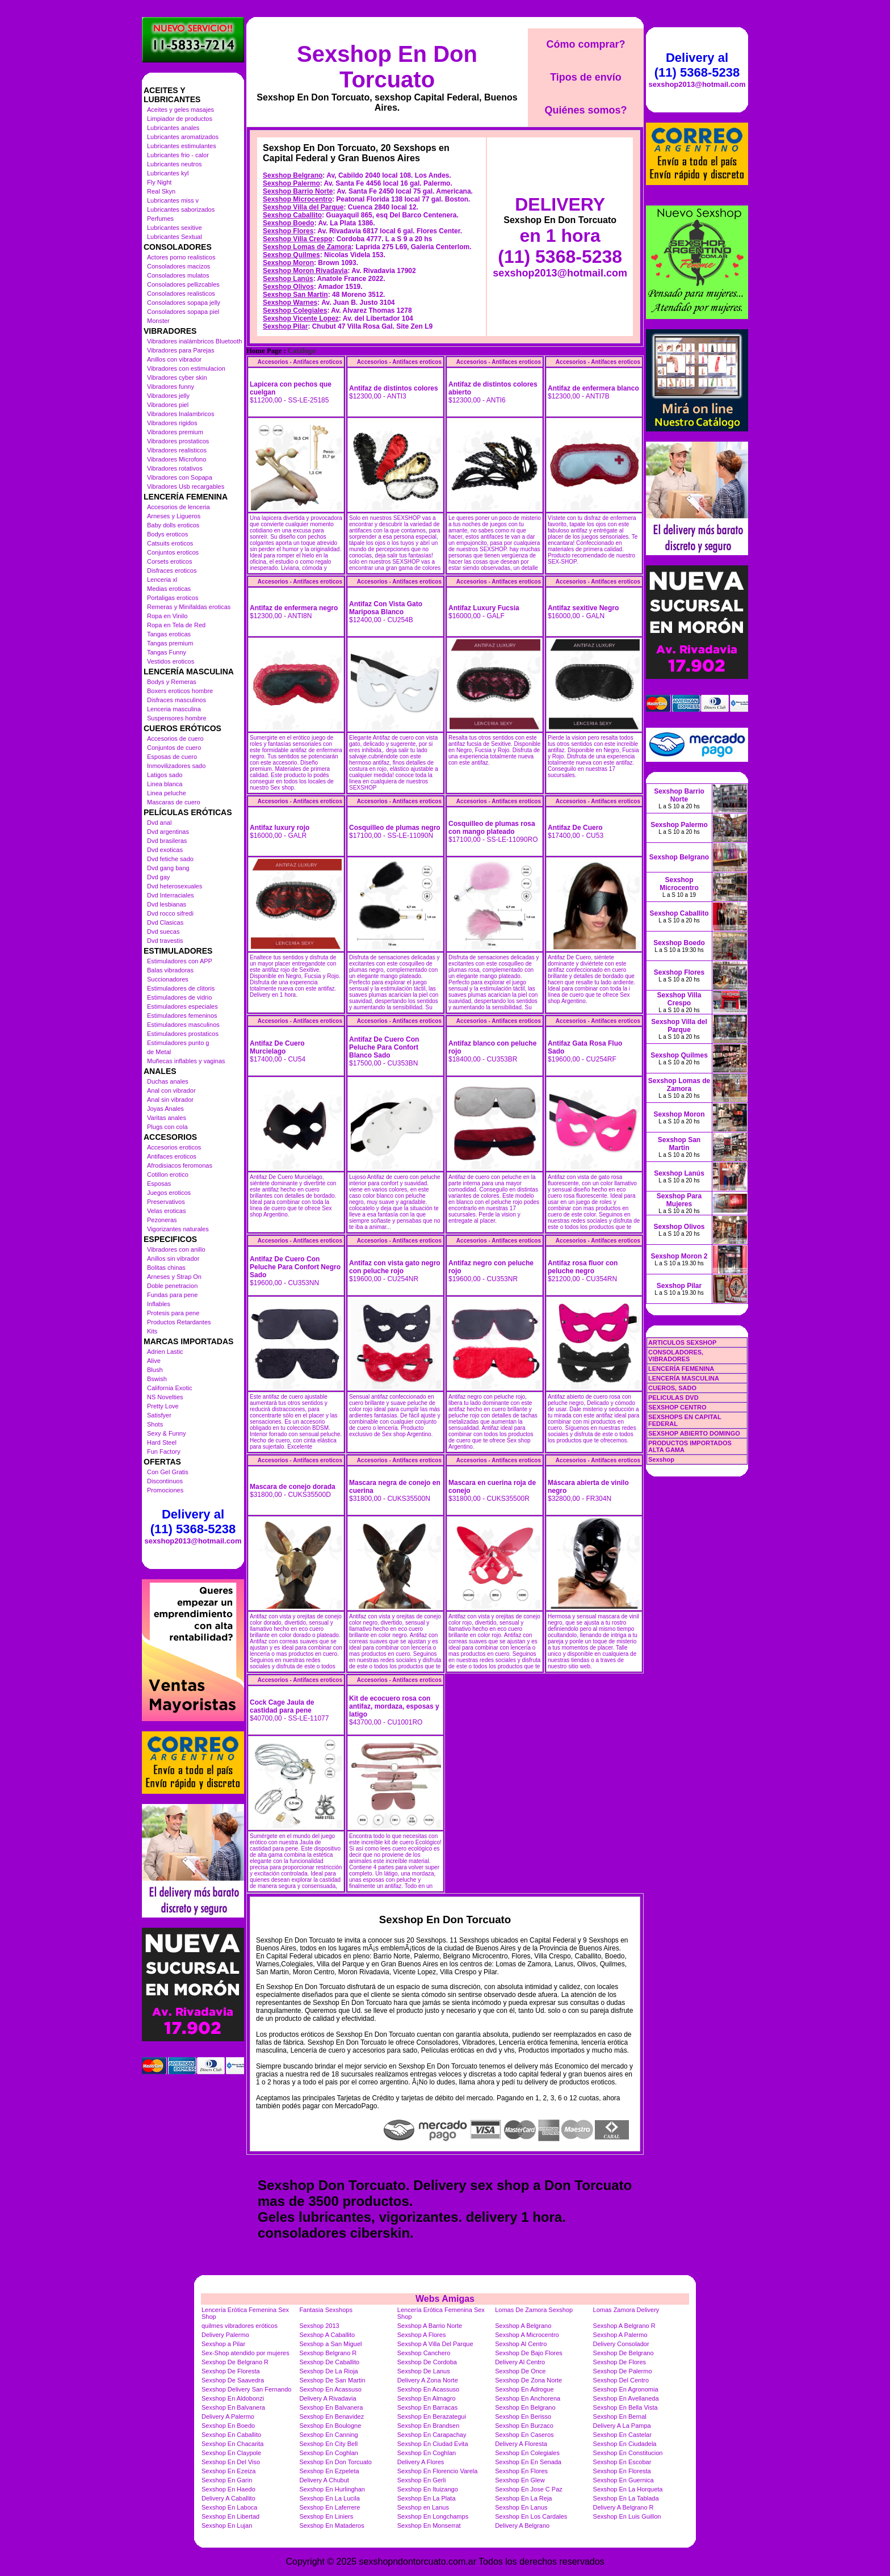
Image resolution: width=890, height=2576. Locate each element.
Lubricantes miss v (173, 200)
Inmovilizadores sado (176, 765)
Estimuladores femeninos (182, 1015)
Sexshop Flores (288, 231)
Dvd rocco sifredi (170, 913)
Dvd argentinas (168, 831)
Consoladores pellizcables (183, 284)
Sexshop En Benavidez (331, 2416)
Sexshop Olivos (288, 287)
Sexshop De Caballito (329, 2362)
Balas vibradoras (170, 970)
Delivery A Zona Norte (427, 2380)
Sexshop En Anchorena (527, 2398)
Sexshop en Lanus (423, 2507)
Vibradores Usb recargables (185, 486)
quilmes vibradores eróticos (239, 2325)
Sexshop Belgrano (292, 175)
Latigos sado (164, 774)
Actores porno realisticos (181, 257)
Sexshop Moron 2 (678, 1256)
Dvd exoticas (165, 849)
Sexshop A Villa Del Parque (435, 2343)
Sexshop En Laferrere (329, 2507)
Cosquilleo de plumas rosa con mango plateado (491, 828)
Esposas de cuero (172, 756)
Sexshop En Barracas (427, 2407)
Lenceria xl (162, 579)
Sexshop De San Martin (332, 2380)
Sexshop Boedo (288, 223)
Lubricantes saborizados (181, 209)
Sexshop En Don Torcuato (387, 66)
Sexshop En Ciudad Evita (432, 2443)
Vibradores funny (170, 386)
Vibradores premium (175, 432)
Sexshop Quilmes (291, 255)
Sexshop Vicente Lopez (301, 318)
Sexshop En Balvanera (233, 2407)
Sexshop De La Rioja (328, 2371)
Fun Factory (163, 1451)
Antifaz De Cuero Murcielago (277, 1047)
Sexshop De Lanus (423, 2371)
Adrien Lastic (165, 1351)
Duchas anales (167, 1081)
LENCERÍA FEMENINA (681, 1368)
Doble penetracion (172, 1285)
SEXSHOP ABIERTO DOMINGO (694, 1433)
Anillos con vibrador (174, 359)
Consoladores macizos (178, 266)
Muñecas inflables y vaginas (186, 1061)
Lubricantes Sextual (174, 236)
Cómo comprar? (585, 44)
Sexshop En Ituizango (427, 2489)
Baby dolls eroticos (173, 525)
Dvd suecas (163, 931)
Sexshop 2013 (319, 2325)
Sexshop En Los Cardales (531, 2516)
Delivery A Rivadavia (327, 2398)
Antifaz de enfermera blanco (593, 388)
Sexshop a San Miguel (330, 2343)
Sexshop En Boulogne (330, 2425)
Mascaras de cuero (173, 802)
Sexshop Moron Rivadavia (305, 271)
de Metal (159, 1051)
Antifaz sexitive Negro (583, 608)
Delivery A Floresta (521, 2443)
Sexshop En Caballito (231, 2434)
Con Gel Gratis (167, 1472)
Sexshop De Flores (619, 2362)
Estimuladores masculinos (183, 1024)
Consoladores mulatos (178, 275)
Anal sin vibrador (170, 1099)
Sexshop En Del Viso (230, 2461)
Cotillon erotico (167, 1174)
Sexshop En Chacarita (232, 2443)
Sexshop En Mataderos (331, 2525)
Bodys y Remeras (171, 681)
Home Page (264, 351)
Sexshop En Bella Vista (625, 2407)
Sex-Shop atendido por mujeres (245, 2353)
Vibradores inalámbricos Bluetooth (194, 341)
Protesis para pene (173, 1313)
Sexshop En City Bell (328, 2443)
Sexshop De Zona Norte (528, 2380)
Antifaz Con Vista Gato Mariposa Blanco (385, 608)
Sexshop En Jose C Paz (528, 2489)
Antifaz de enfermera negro (294, 608)
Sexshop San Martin (295, 295)
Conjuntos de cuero (174, 747)
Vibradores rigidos (172, 422)
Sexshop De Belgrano (623, 2353)
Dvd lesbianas (166, 904)
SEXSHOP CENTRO (677, 1407)
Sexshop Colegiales (295, 310)
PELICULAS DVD (673, 1397)
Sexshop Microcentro (297, 199)
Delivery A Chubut (324, 2480)
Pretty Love (163, 1406)
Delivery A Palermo (227, 2416)
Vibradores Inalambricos (180, 413)
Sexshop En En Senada (528, 2461)
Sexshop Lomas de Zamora (307, 247)
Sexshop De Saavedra (232, 2380)
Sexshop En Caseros (524, 2434)
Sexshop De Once (520, 2371)
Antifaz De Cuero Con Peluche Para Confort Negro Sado (295, 1267)
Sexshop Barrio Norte (298, 191)
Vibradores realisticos (177, 450)
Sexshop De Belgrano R (234, 2362)
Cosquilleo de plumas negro (394, 828)
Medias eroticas (169, 588)
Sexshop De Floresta (230, 2371)
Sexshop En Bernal (619, 2416)
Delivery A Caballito (228, 2498)
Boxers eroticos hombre (180, 690)
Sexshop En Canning (328, 2434)
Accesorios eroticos (174, 1147)
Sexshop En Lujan (226, 2525)
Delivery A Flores (420, 2461)
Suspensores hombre (177, 718)
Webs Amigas (445, 2299)
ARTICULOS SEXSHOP (682, 1342)
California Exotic (169, 1388)
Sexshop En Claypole (231, 2452)
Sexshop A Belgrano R (624, 2325)
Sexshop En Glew (519, 2480)
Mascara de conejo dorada (292, 1487)
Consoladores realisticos (181, 293)
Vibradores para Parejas (180, 350)
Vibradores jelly (168, 395)
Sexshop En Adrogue (524, 2389)
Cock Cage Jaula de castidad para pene (282, 1706)
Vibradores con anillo (176, 1249)
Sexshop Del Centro (621, 2380)
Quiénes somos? (585, 110)
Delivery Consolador (621, 2343)
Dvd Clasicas (165, 922)
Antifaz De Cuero (575, 828)
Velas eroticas (166, 1210)
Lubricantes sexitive (174, 227)
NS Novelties (165, 1397)
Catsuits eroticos (170, 543)
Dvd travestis (165, 940)
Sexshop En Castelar (622, 2434)
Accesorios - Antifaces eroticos (300, 362)
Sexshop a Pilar (223, 2343)
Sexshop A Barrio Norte (429, 2325)
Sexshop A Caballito (327, 2334)
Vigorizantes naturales (178, 1229)
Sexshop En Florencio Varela (437, 2471)
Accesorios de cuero (175, 738)
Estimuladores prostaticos (183, 1033)
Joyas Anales (165, 1108)
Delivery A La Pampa (622, 2425)
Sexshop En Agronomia (625, 2389)
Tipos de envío (586, 77)
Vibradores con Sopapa (179, 477)
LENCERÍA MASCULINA (683, 1378)
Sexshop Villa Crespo (298, 239)
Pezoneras (162, 1219)
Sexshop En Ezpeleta (329, 2471)
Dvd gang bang (168, 868)
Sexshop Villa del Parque (303, 207)
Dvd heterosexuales (174, 886)
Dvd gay (158, 877)
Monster (158, 320)
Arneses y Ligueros (173, 516)
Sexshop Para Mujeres (679, 1200)
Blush (155, 1369)
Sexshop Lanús (288, 279)
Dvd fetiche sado (170, 858)
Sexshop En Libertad (230, 2516)
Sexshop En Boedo (228, 2425)
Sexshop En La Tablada (626, 2498)
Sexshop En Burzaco (524, 2425)
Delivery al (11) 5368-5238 (193, 1521)
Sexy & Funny (166, 1433)
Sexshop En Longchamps (432, 2516)
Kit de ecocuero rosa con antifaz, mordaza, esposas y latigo (394, 1706)
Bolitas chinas (166, 1267)
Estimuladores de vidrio (179, 997)
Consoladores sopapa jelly (183, 302)
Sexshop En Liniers (326, 2516)
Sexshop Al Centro (521, 2343)
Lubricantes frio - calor (178, 155)
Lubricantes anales (173, 127)
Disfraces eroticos (171, 570)
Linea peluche (166, 793)
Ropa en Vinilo (167, 615)
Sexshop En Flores (521, 2471)
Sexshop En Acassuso (330, 2389)
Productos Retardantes (179, 1322)
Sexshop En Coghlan (328, 2452)
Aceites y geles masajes (180, 109)
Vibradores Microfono (176, 459)
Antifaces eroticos (171, 1156)
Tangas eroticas (169, 634)
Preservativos (166, 1201)
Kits (152, 1331)
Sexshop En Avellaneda (626, 2398)
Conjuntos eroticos (173, 552)
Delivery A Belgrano (522, 2525)
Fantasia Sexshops (325, 2309)
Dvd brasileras (167, 840)
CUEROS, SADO (672, 1388)
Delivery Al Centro (520, 2362)
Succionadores (167, 979)
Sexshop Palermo (291, 183)
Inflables (158, 1303)
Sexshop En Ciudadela (625, 2443)
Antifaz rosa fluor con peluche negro (583, 1267)
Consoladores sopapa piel (183, 311)
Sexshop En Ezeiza (228, 2471)
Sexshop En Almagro (426, 2398)
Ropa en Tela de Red (176, 625)
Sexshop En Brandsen (428, 2425)
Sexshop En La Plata (426, 2498)
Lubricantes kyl (167, 173)
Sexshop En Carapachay (432, 2434)
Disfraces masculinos (176, 700)
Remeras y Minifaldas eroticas (188, 606)
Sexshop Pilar (285, 326)
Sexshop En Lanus (521, 2507)
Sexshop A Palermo (620, 2334)
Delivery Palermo (225, 2334)
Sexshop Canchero (424, 2353)
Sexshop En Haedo (228, 2489)
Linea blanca (164, 784)
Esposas (159, 1183)
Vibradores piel (167, 404)
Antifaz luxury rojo (279, 828)
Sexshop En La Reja (523, 2498)
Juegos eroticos (169, 1192)
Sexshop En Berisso (523, 2416)
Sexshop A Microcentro (527, 2334)
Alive (154, 1360)
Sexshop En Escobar (622, 2461)
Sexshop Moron (288, 263)
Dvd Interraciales (170, 895)
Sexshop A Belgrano (523, 2325)
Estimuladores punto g (178, 1042)
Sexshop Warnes (290, 303)
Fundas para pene (172, 1294)
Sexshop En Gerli (421, 2480)
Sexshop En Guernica (623, 2480)
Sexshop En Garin (226, 2480)
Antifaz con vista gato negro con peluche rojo (394, 1267)
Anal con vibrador (171, 1090)
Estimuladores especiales (182, 1006)
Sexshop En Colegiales (527, 2452)
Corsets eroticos (169, 561)
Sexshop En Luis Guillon (627, 2516)
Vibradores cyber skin (177, 377)
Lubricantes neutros (174, 164)
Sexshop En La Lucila (329, 2498)
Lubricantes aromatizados (183, 136)
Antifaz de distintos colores (393, 388)
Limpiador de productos (179, 118)
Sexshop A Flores (421, 2334)
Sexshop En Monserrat (429, 2525)
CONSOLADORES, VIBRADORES (675, 1355)
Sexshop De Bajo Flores (528, 2353)
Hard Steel (162, 1442)
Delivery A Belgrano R (623, 2507)
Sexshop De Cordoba (427, 2362)
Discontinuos (165, 1481)
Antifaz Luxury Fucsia (483, 608)
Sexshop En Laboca (229, 2507)
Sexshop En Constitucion (628, 2452)
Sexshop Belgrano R (327, 2353)
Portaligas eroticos (173, 597)
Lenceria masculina (174, 709)
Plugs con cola (167, 1126)
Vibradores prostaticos (178, 441)
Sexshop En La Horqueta (628, 2489)
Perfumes (160, 218)
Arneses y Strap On (174, 1276)
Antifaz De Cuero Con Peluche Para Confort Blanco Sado (384, 1047)
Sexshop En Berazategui (431, 2416)
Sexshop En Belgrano (525, 2407)
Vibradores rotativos (175, 468)
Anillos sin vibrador (173, 1258)
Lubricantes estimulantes (181, 145)
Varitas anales (166, 1117)
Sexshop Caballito (292, 215)
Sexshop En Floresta (622, 2471)
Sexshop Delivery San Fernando (246, 2389)
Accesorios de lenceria (178, 507)
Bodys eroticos (167, 534)
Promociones (165, 1490)
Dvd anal (159, 822)
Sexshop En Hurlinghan (332, 2489)
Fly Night (159, 182)
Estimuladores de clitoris (181, 988)
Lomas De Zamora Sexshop (534, 2309)
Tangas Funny (166, 652)
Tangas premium (170, 643)
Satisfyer (159, 1415)
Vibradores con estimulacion (186, 368)
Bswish (157, 1378)
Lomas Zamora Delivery (626, 2309)
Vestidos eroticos (170, 661)
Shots (155, 1424)
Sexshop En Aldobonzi (232, 2398)
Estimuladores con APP (179, 961)
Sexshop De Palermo (622, 2371)
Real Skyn (161, 191)
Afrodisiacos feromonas (179, 1165)
